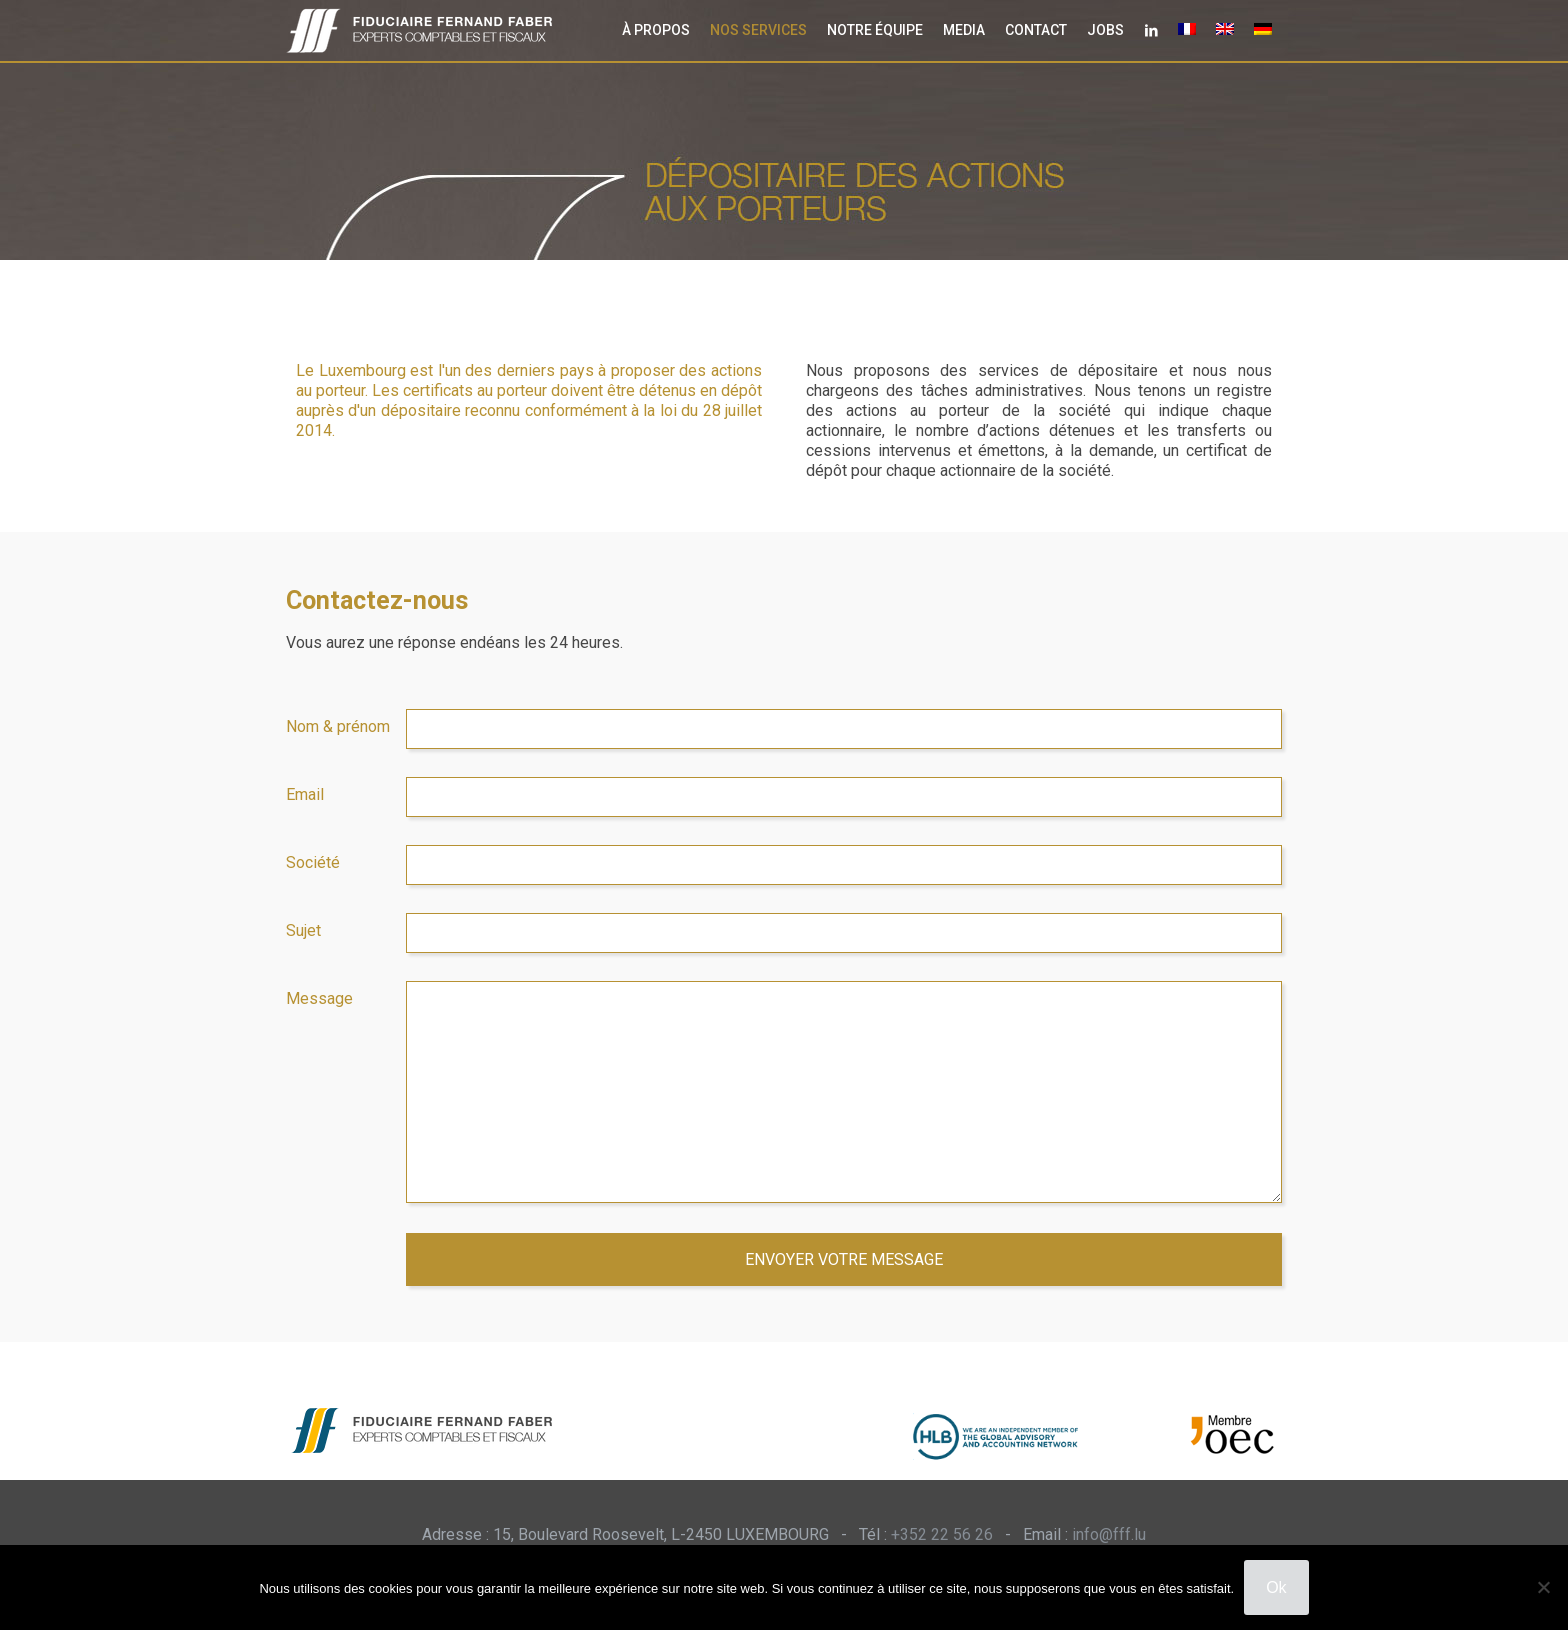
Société (313, 862)
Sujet (303, 930)
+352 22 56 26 (942, 1534)
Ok (1276, 1587)
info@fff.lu (1109, 1534)
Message (319, 998)
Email (305, 794)
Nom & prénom (338, 726)
